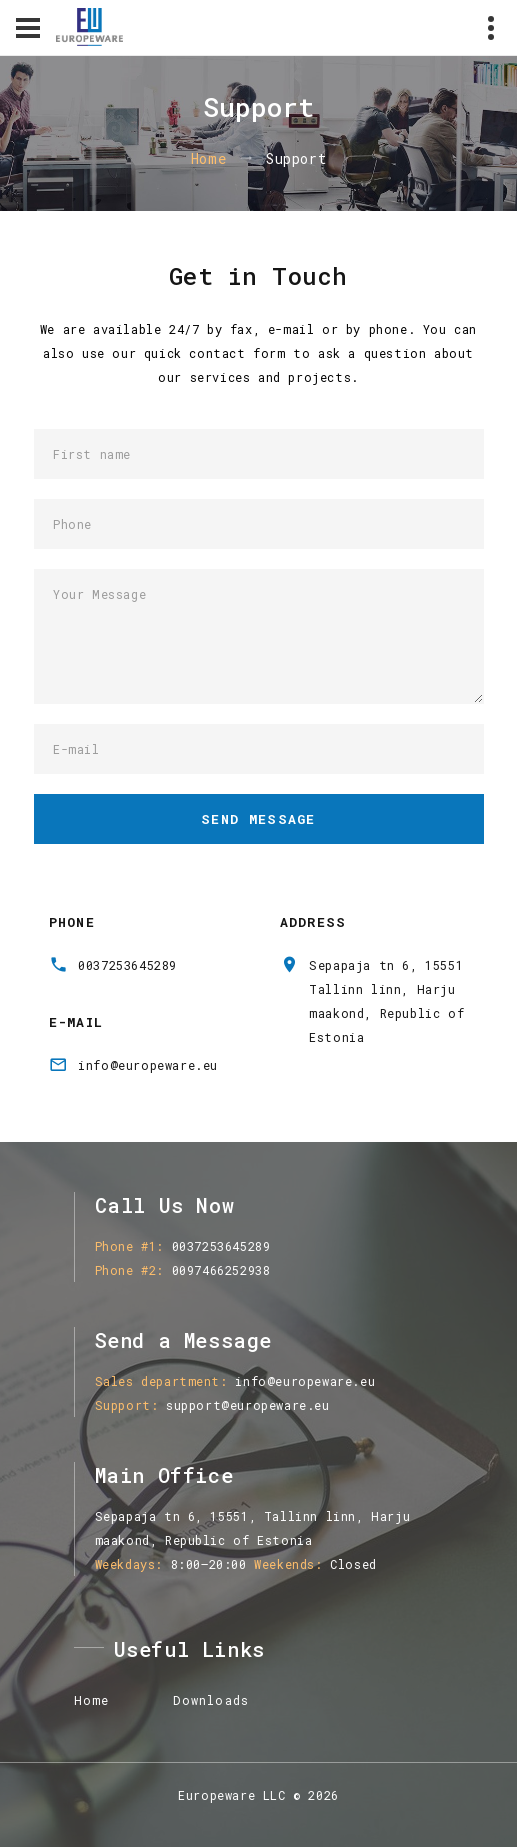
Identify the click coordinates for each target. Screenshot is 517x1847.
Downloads (211, 1700)
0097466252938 (221, 1270)
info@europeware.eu (148, 1065)
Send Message (258, 819)
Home (208, 158)
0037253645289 (127, 965)
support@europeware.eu (248, 1405)
